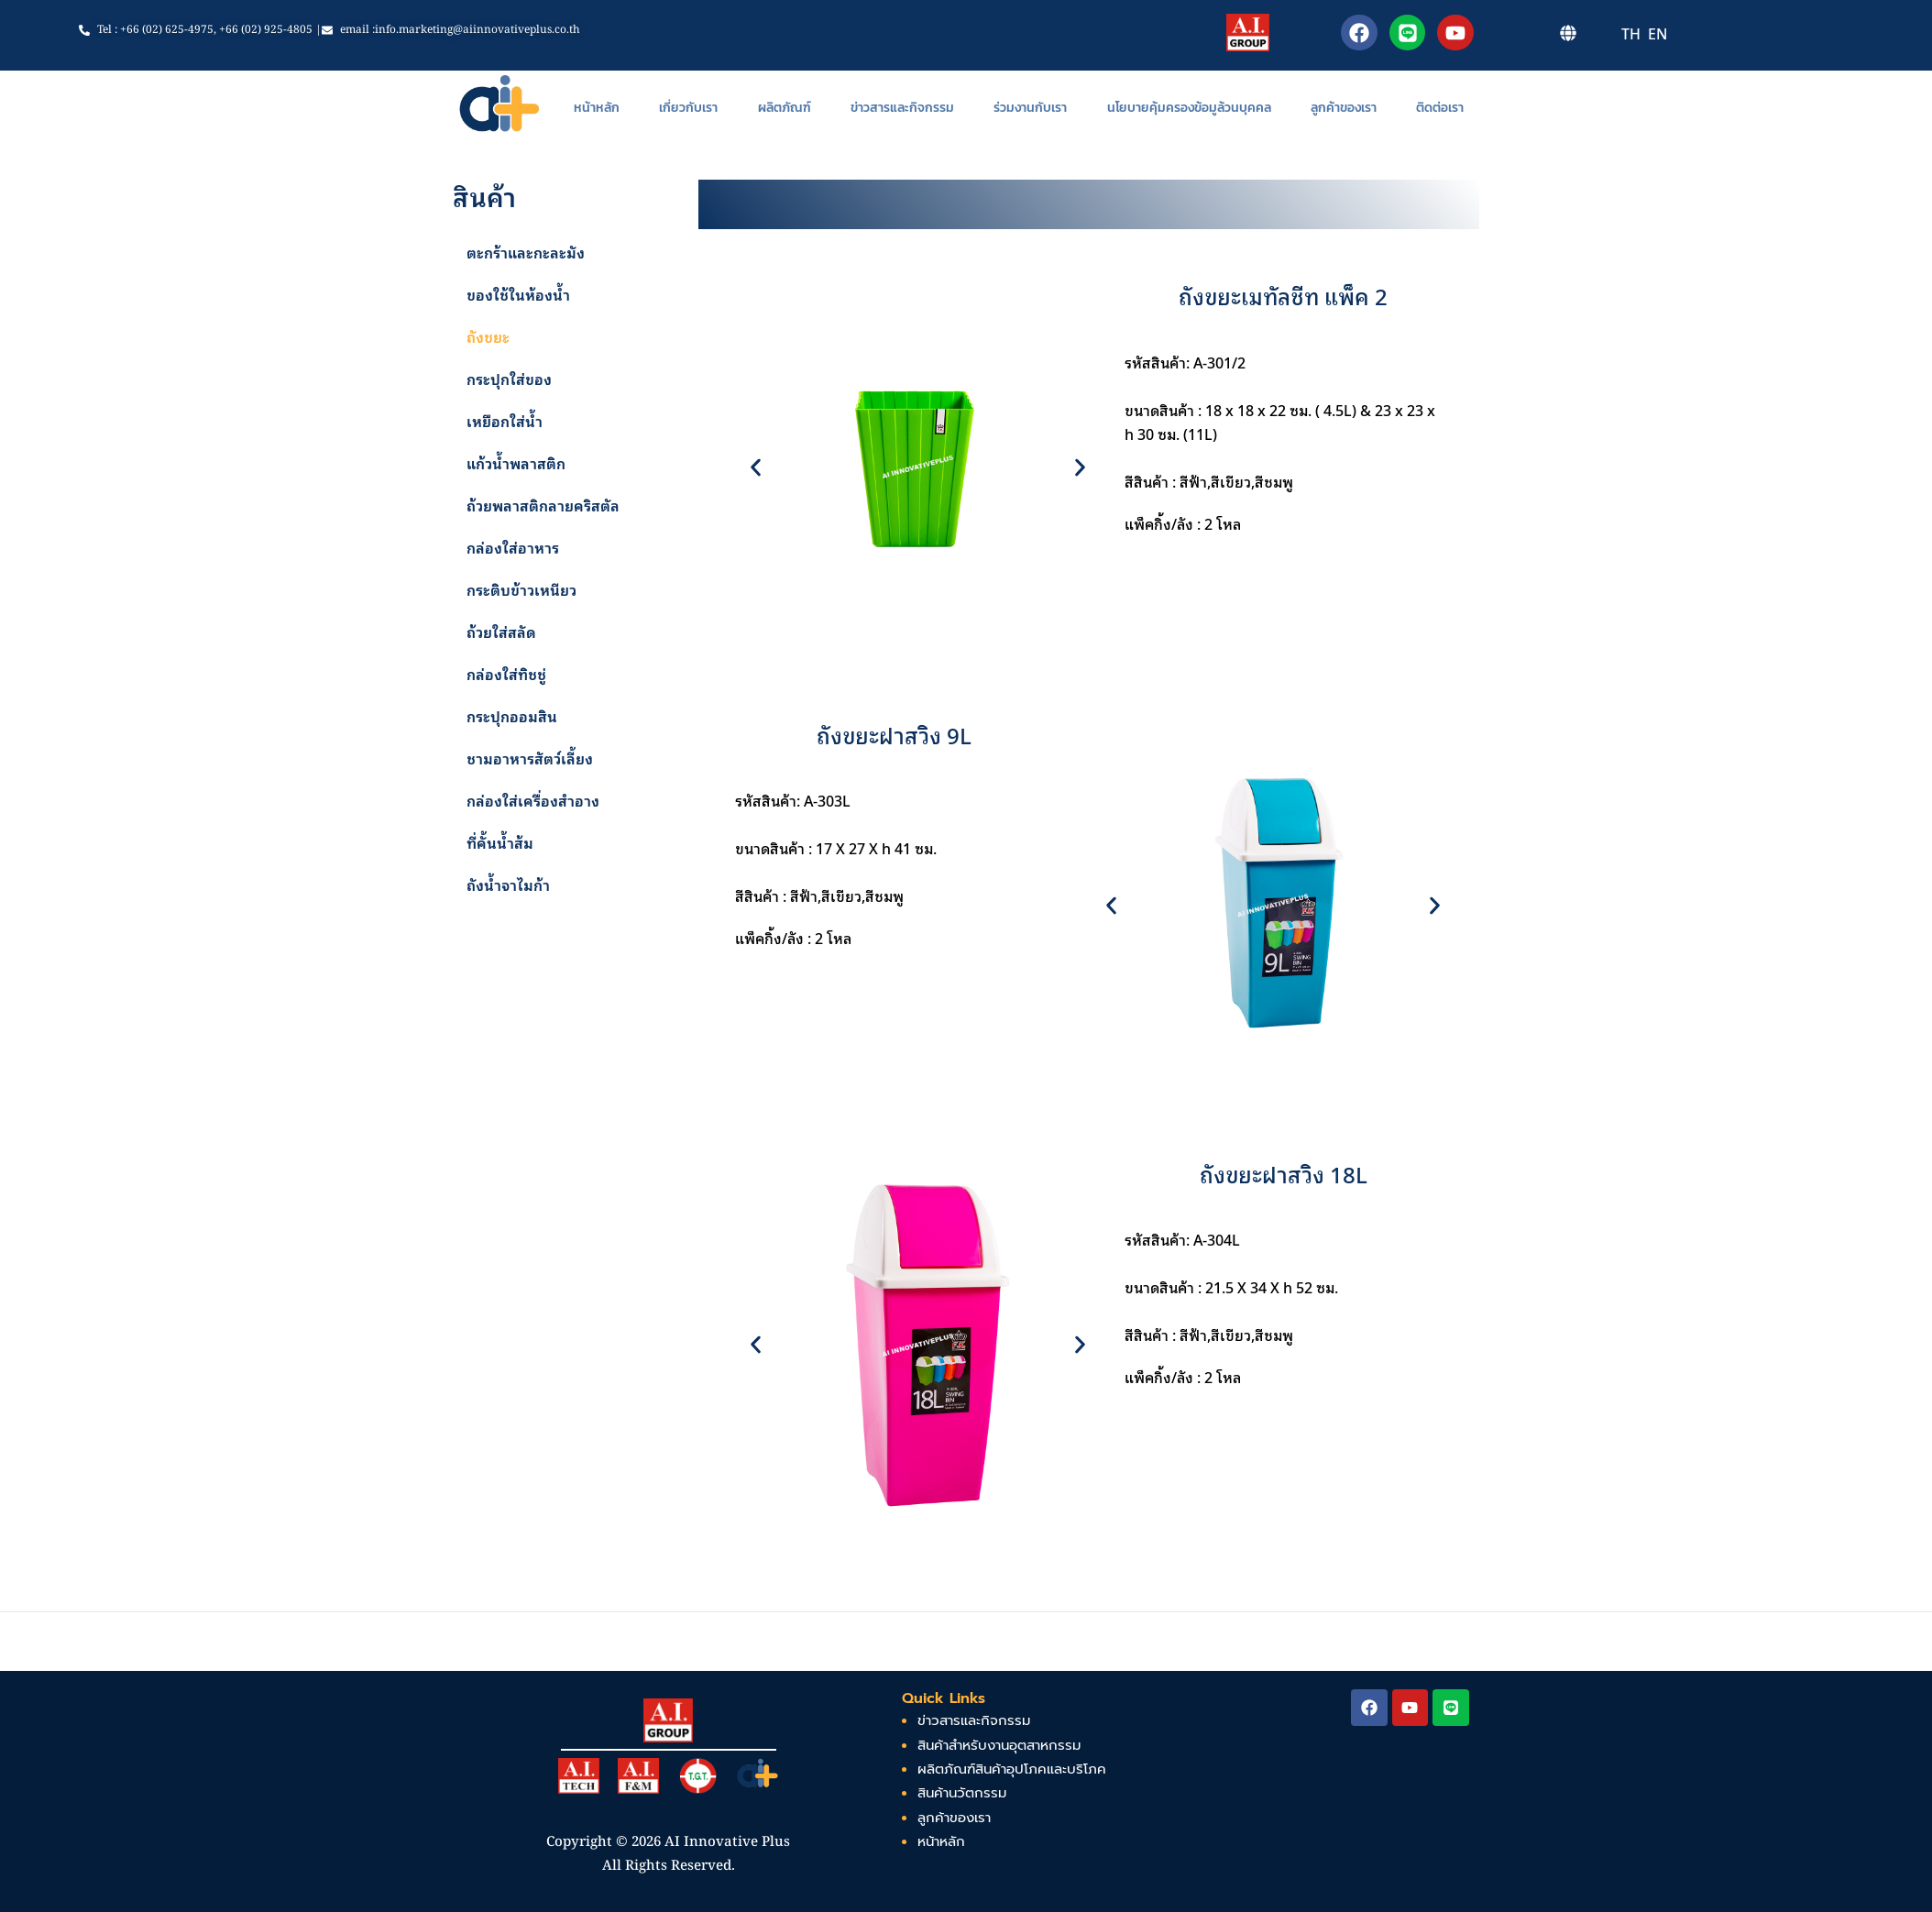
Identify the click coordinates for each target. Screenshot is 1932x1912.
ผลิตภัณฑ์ (784, 107)
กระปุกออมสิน (512, 717)
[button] (755, 467)
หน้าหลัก (597, 107)
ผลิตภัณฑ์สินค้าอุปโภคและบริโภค (1011, 1769)
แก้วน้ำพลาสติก (516, 464)
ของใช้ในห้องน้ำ (518, 295)
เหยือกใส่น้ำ (505, 422)
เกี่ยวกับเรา (688, 107)
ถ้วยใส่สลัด (501, 632)
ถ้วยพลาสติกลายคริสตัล (543, 506)
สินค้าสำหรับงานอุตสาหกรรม (999, 1745)
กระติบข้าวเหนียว (521, 590)
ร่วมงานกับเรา (1030, 107)
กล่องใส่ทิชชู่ (506, 675)
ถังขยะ (488, 337)
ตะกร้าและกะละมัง (526, 253)
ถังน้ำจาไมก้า (508, 885)
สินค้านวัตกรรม (961, 1794)
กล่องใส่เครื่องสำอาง (533, 801)
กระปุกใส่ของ (509, 379)
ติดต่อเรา (1440, 107)
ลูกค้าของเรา (1344, 107)
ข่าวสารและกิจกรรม (902, 107)
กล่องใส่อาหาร (513, 548)
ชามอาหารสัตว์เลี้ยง (530, 759)
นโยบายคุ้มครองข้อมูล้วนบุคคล (1189, 107)
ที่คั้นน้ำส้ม (500, 843)
